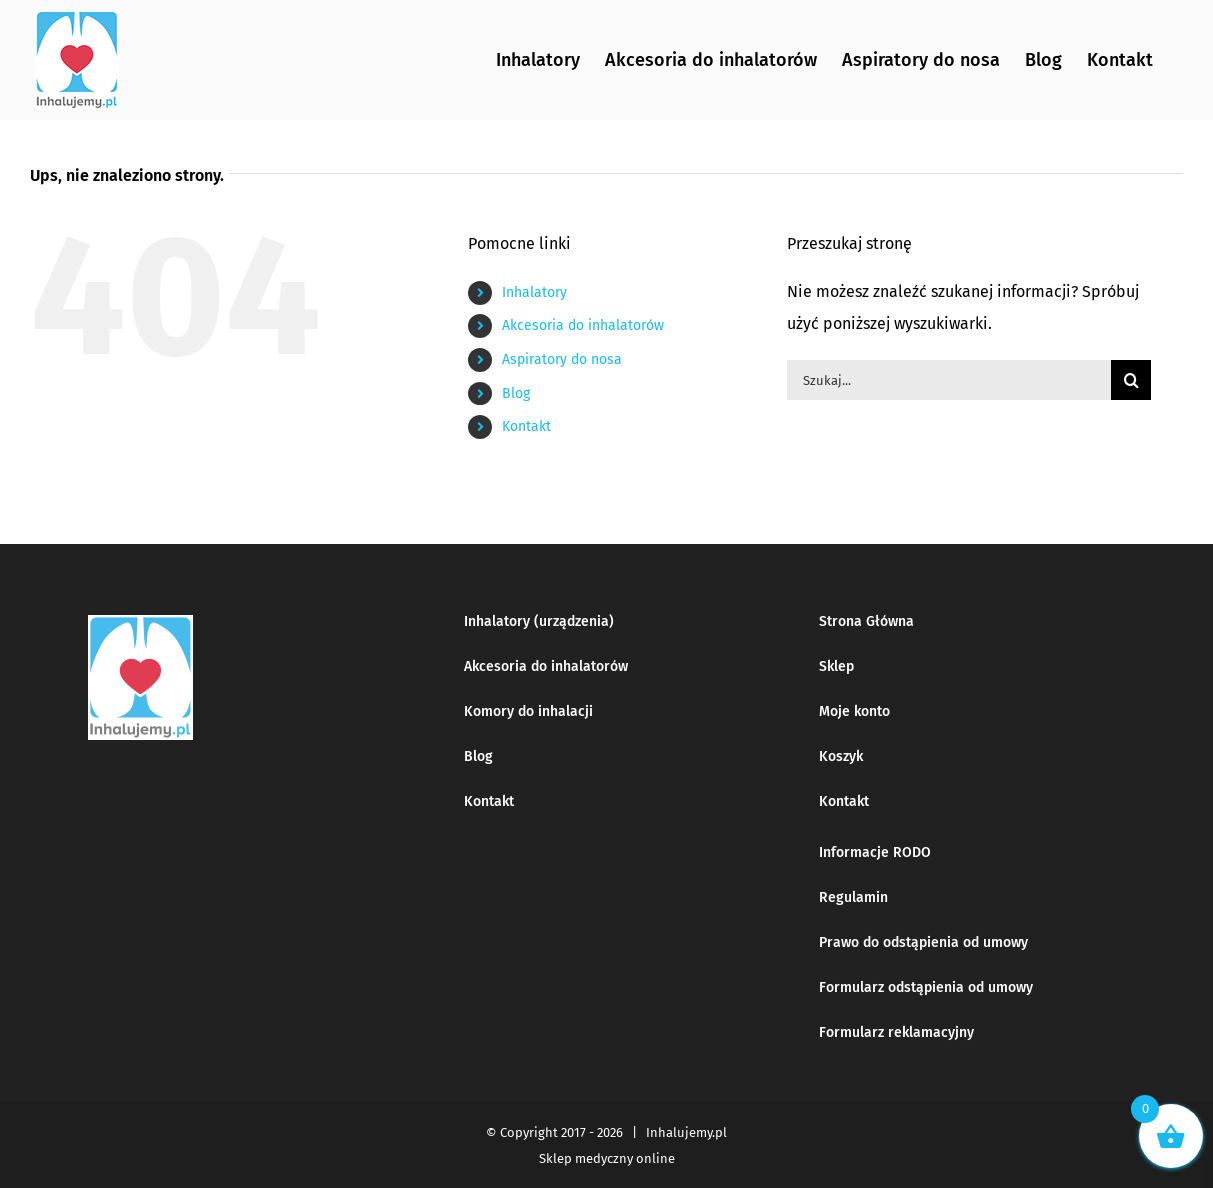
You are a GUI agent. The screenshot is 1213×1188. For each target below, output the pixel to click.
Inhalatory (534, 292)
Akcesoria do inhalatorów (583, 325)
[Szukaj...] (949, 380)
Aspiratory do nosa (562, 359)
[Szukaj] (1131, 380)
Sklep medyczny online (607, 1158)
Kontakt (526, 426)
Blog (516, 393)
